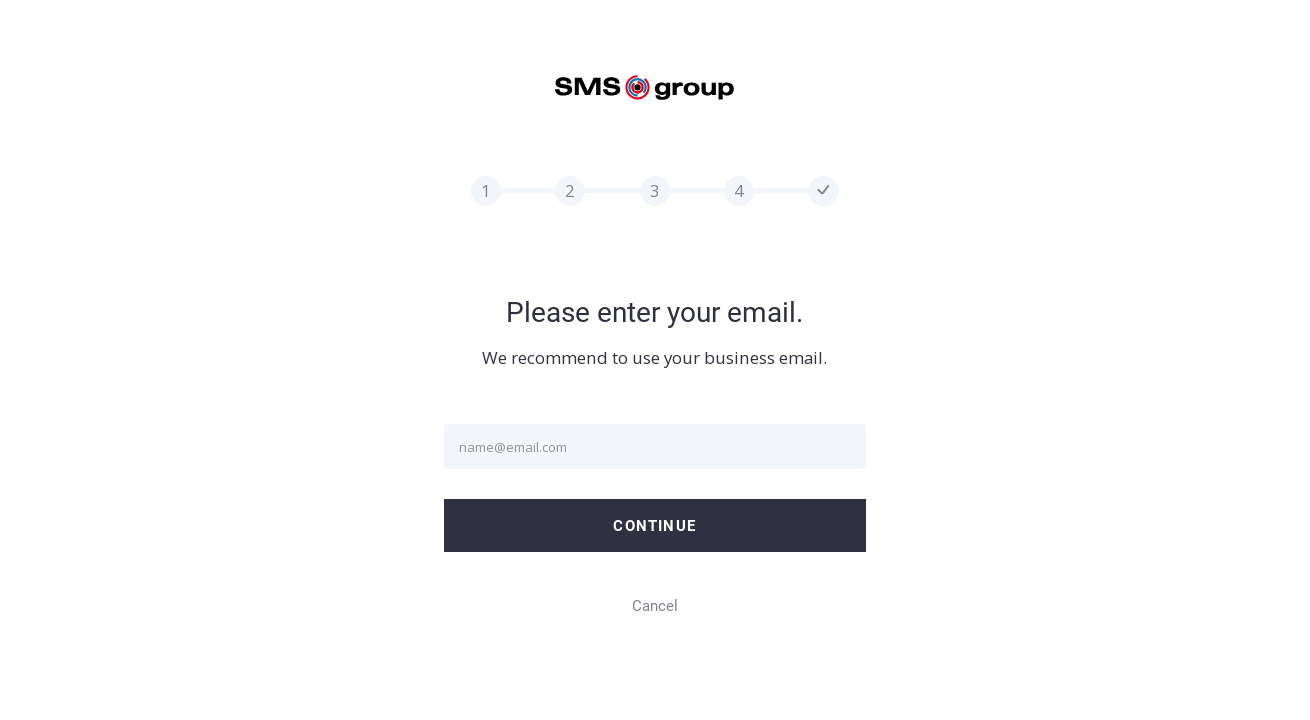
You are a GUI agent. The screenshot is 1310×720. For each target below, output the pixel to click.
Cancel (655, 606)
